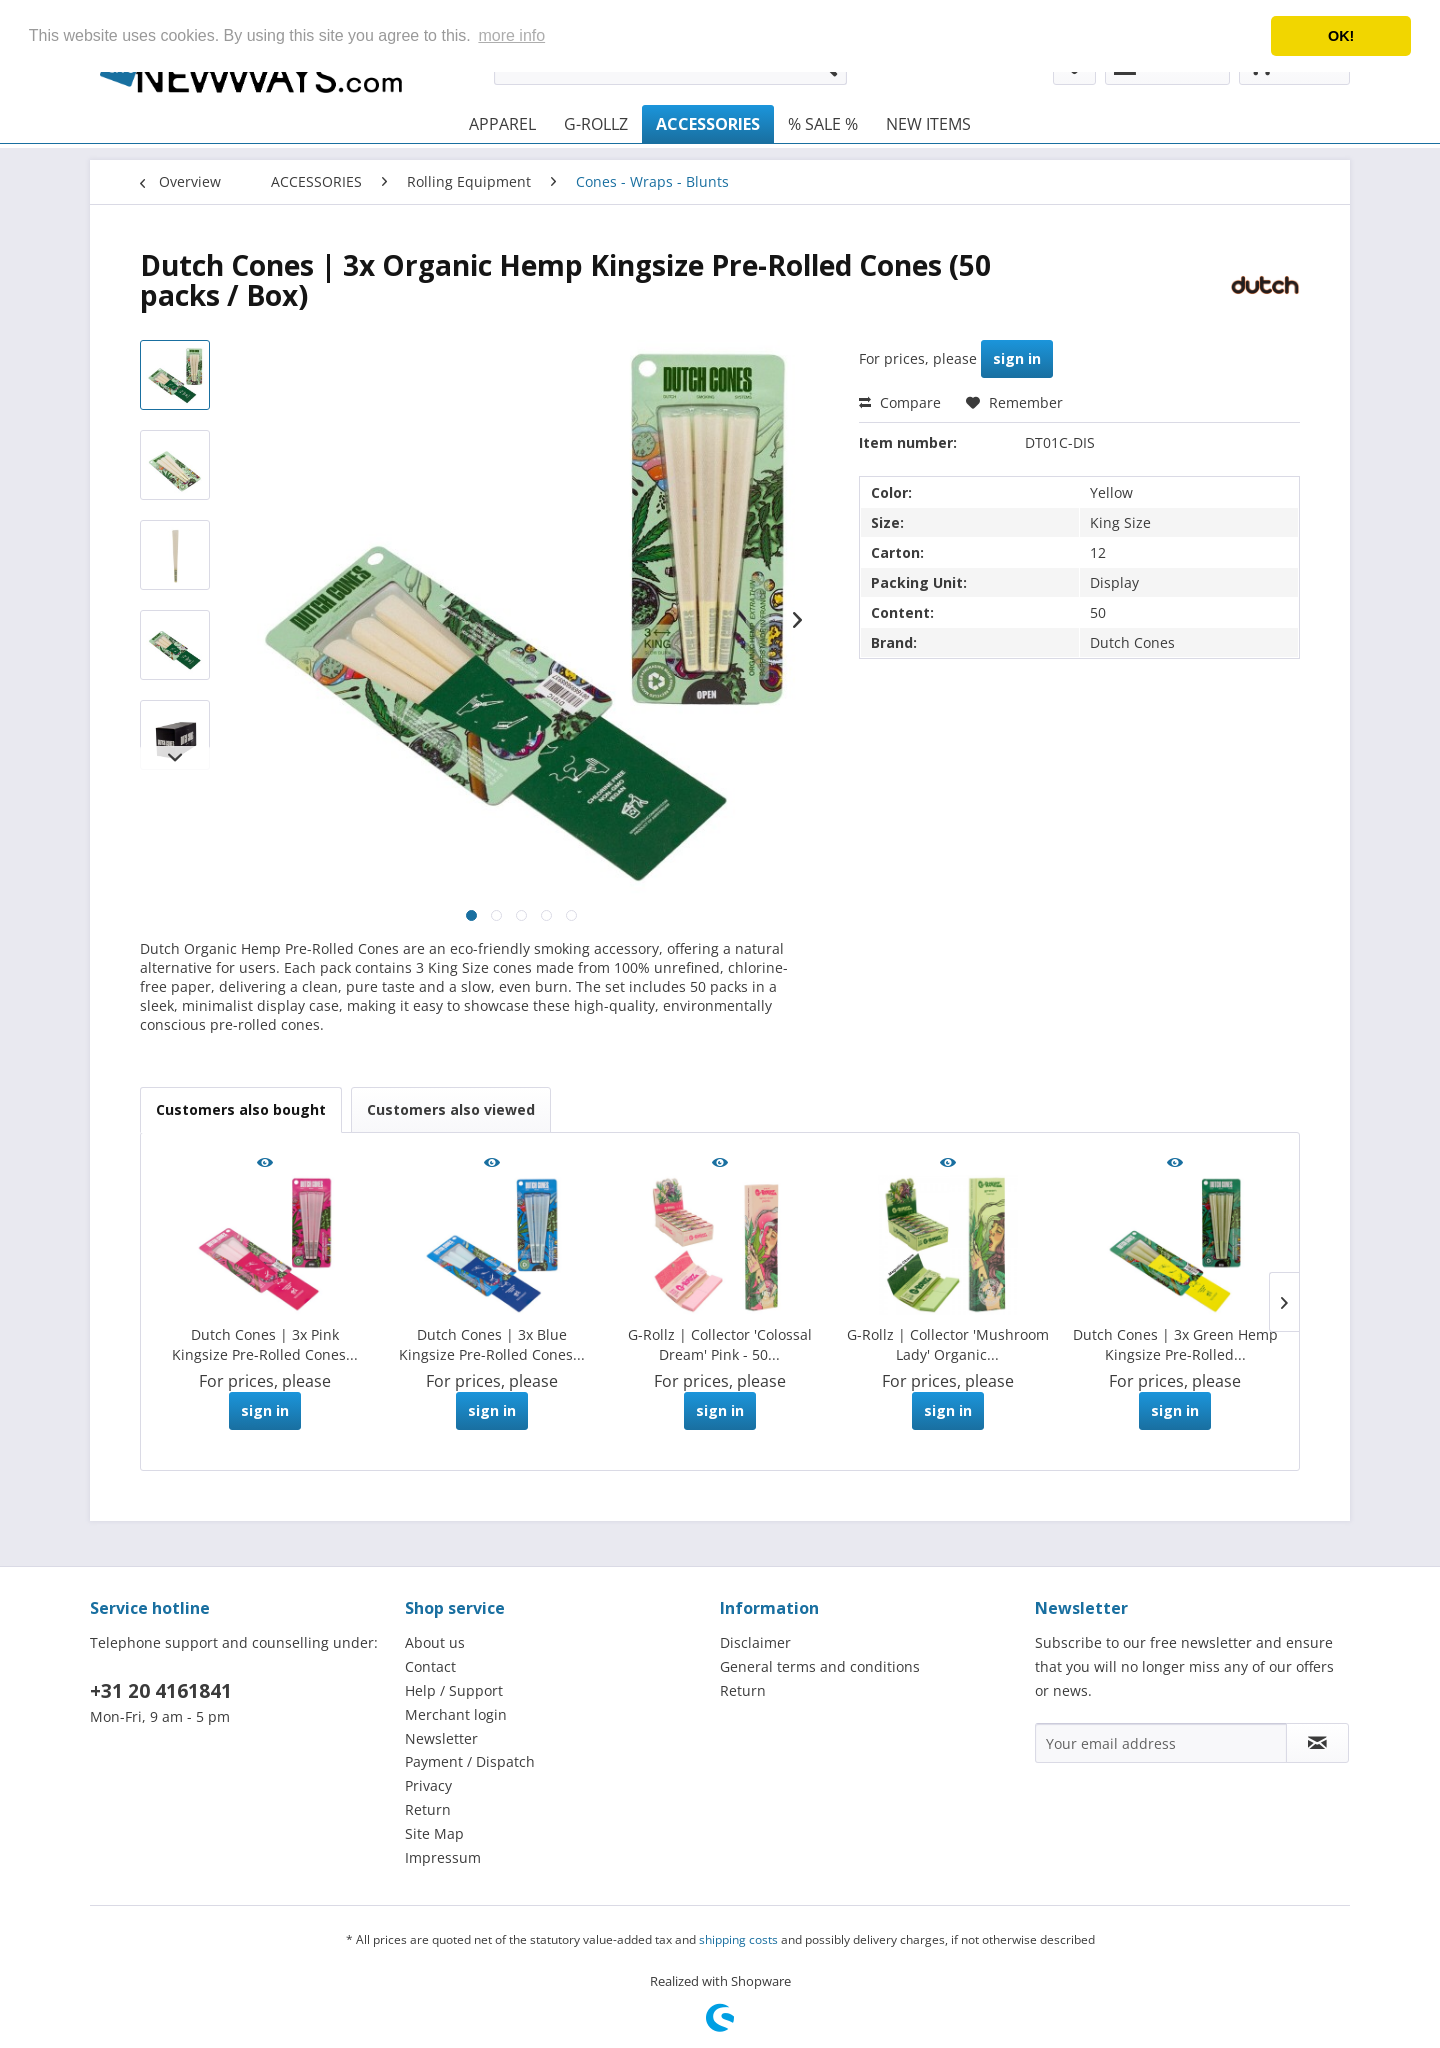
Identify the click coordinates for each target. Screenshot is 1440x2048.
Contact (430, 1666)
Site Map (434, 1833)
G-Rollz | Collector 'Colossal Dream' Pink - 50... (720, 1344)
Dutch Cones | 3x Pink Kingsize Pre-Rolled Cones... (265, 1344)
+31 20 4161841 (161, 1691)
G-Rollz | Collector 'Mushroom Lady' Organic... (948, 1344)
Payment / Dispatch (470, 1761)
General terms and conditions (820, 1666)
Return (428, 1809)
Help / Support (454, 1690)
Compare (900, 402)
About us (435, 1642)
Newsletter (441, 1738)
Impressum (443, 1857)
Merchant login (456, 1714)
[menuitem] (502, 124)
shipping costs (738, 1939)
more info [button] (511, 35)
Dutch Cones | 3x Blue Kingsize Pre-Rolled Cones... (492, 1344)
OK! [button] (1341, 36)
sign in (1017, 358)
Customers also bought (241, 1109)
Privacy (428, 1785)
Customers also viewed (451, 1109)
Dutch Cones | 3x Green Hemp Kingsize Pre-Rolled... (1175, 1344)
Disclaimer (755, 1642)
